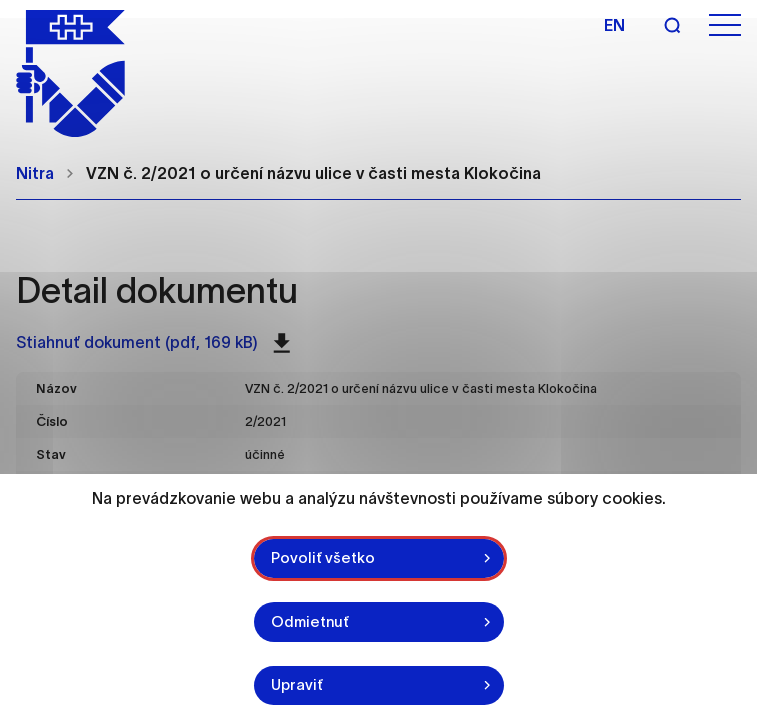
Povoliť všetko (323, 557)
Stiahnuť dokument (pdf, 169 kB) (153, 343)
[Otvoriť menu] (725, 25)
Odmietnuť (310, 621)
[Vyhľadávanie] (672, 25)
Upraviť (297, 684)
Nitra (35, 173)
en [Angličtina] (614, 25)
